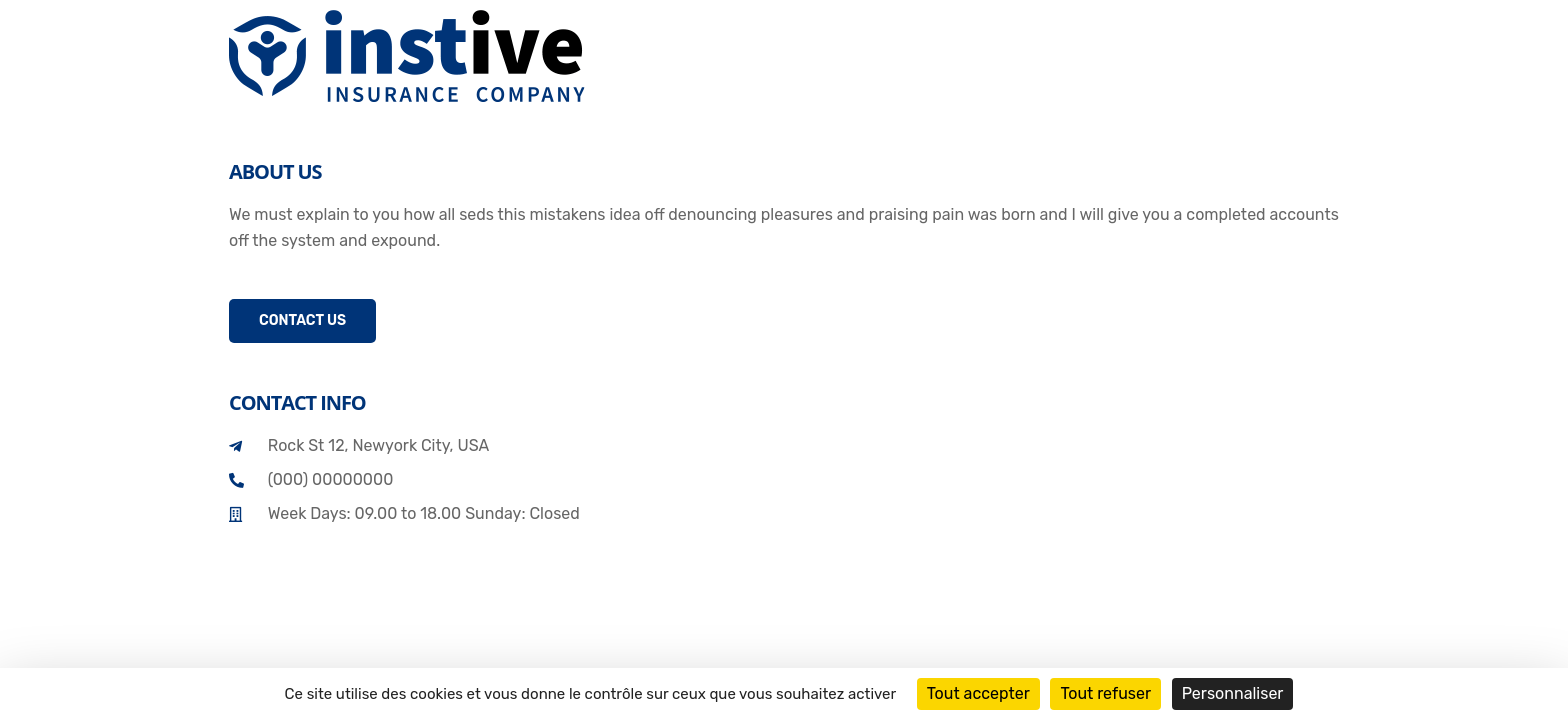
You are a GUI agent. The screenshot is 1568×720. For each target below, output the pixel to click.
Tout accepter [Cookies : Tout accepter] (978, 693)
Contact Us (302, 320)
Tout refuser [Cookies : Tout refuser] (1105, 693)
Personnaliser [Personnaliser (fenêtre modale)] (1233, 693)
